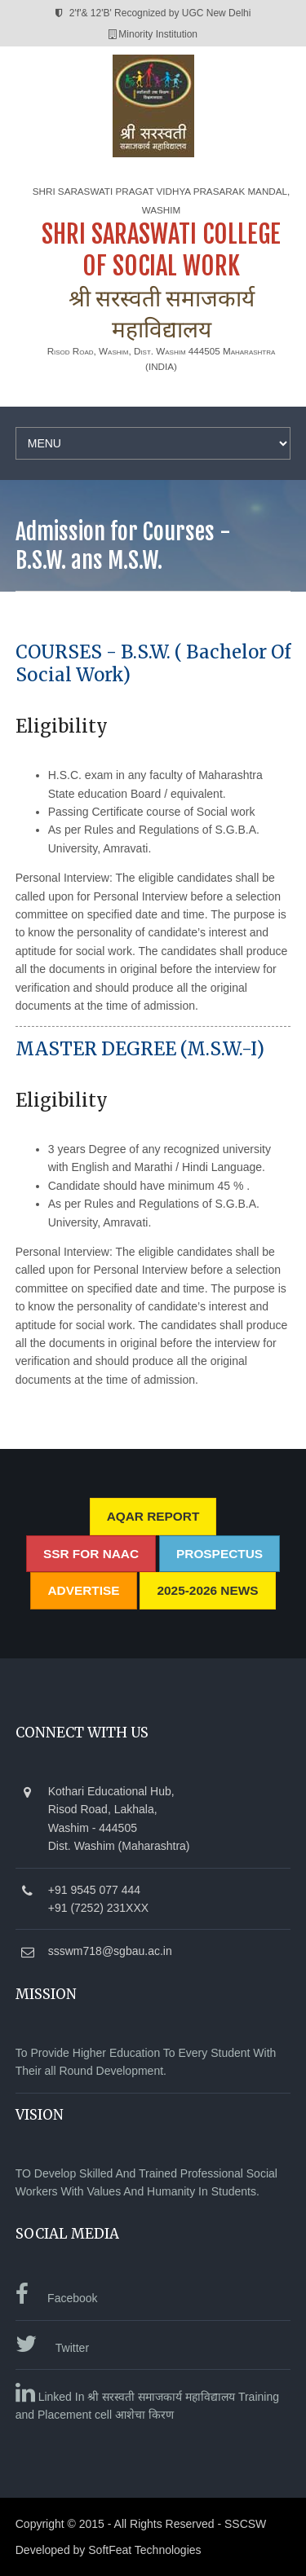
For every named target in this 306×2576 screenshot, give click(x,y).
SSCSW (245, 2523)
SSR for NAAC (91, 1554)
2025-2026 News (207, 1590)
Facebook (57, 2298)
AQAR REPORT (153, 1516)
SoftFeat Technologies (144, 2549)
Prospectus (219, 1554)
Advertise (83, 1590)
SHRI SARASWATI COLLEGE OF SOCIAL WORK (161, 250)
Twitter (52, 2347)
